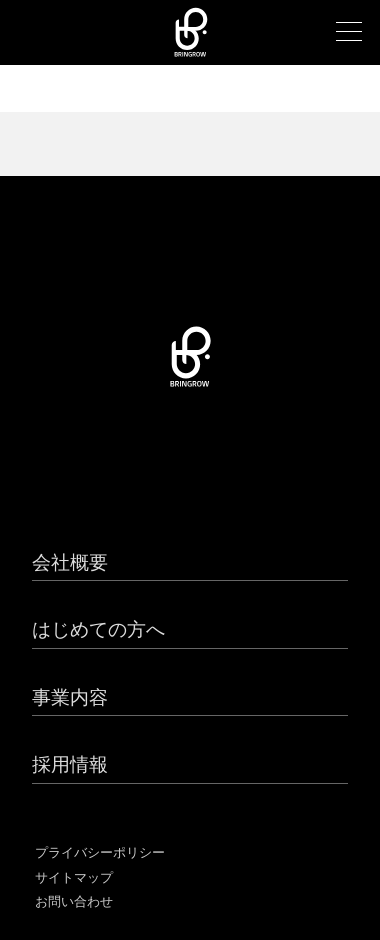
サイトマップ (74, 877)
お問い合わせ (74, 901)
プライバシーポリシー (100, 852)
